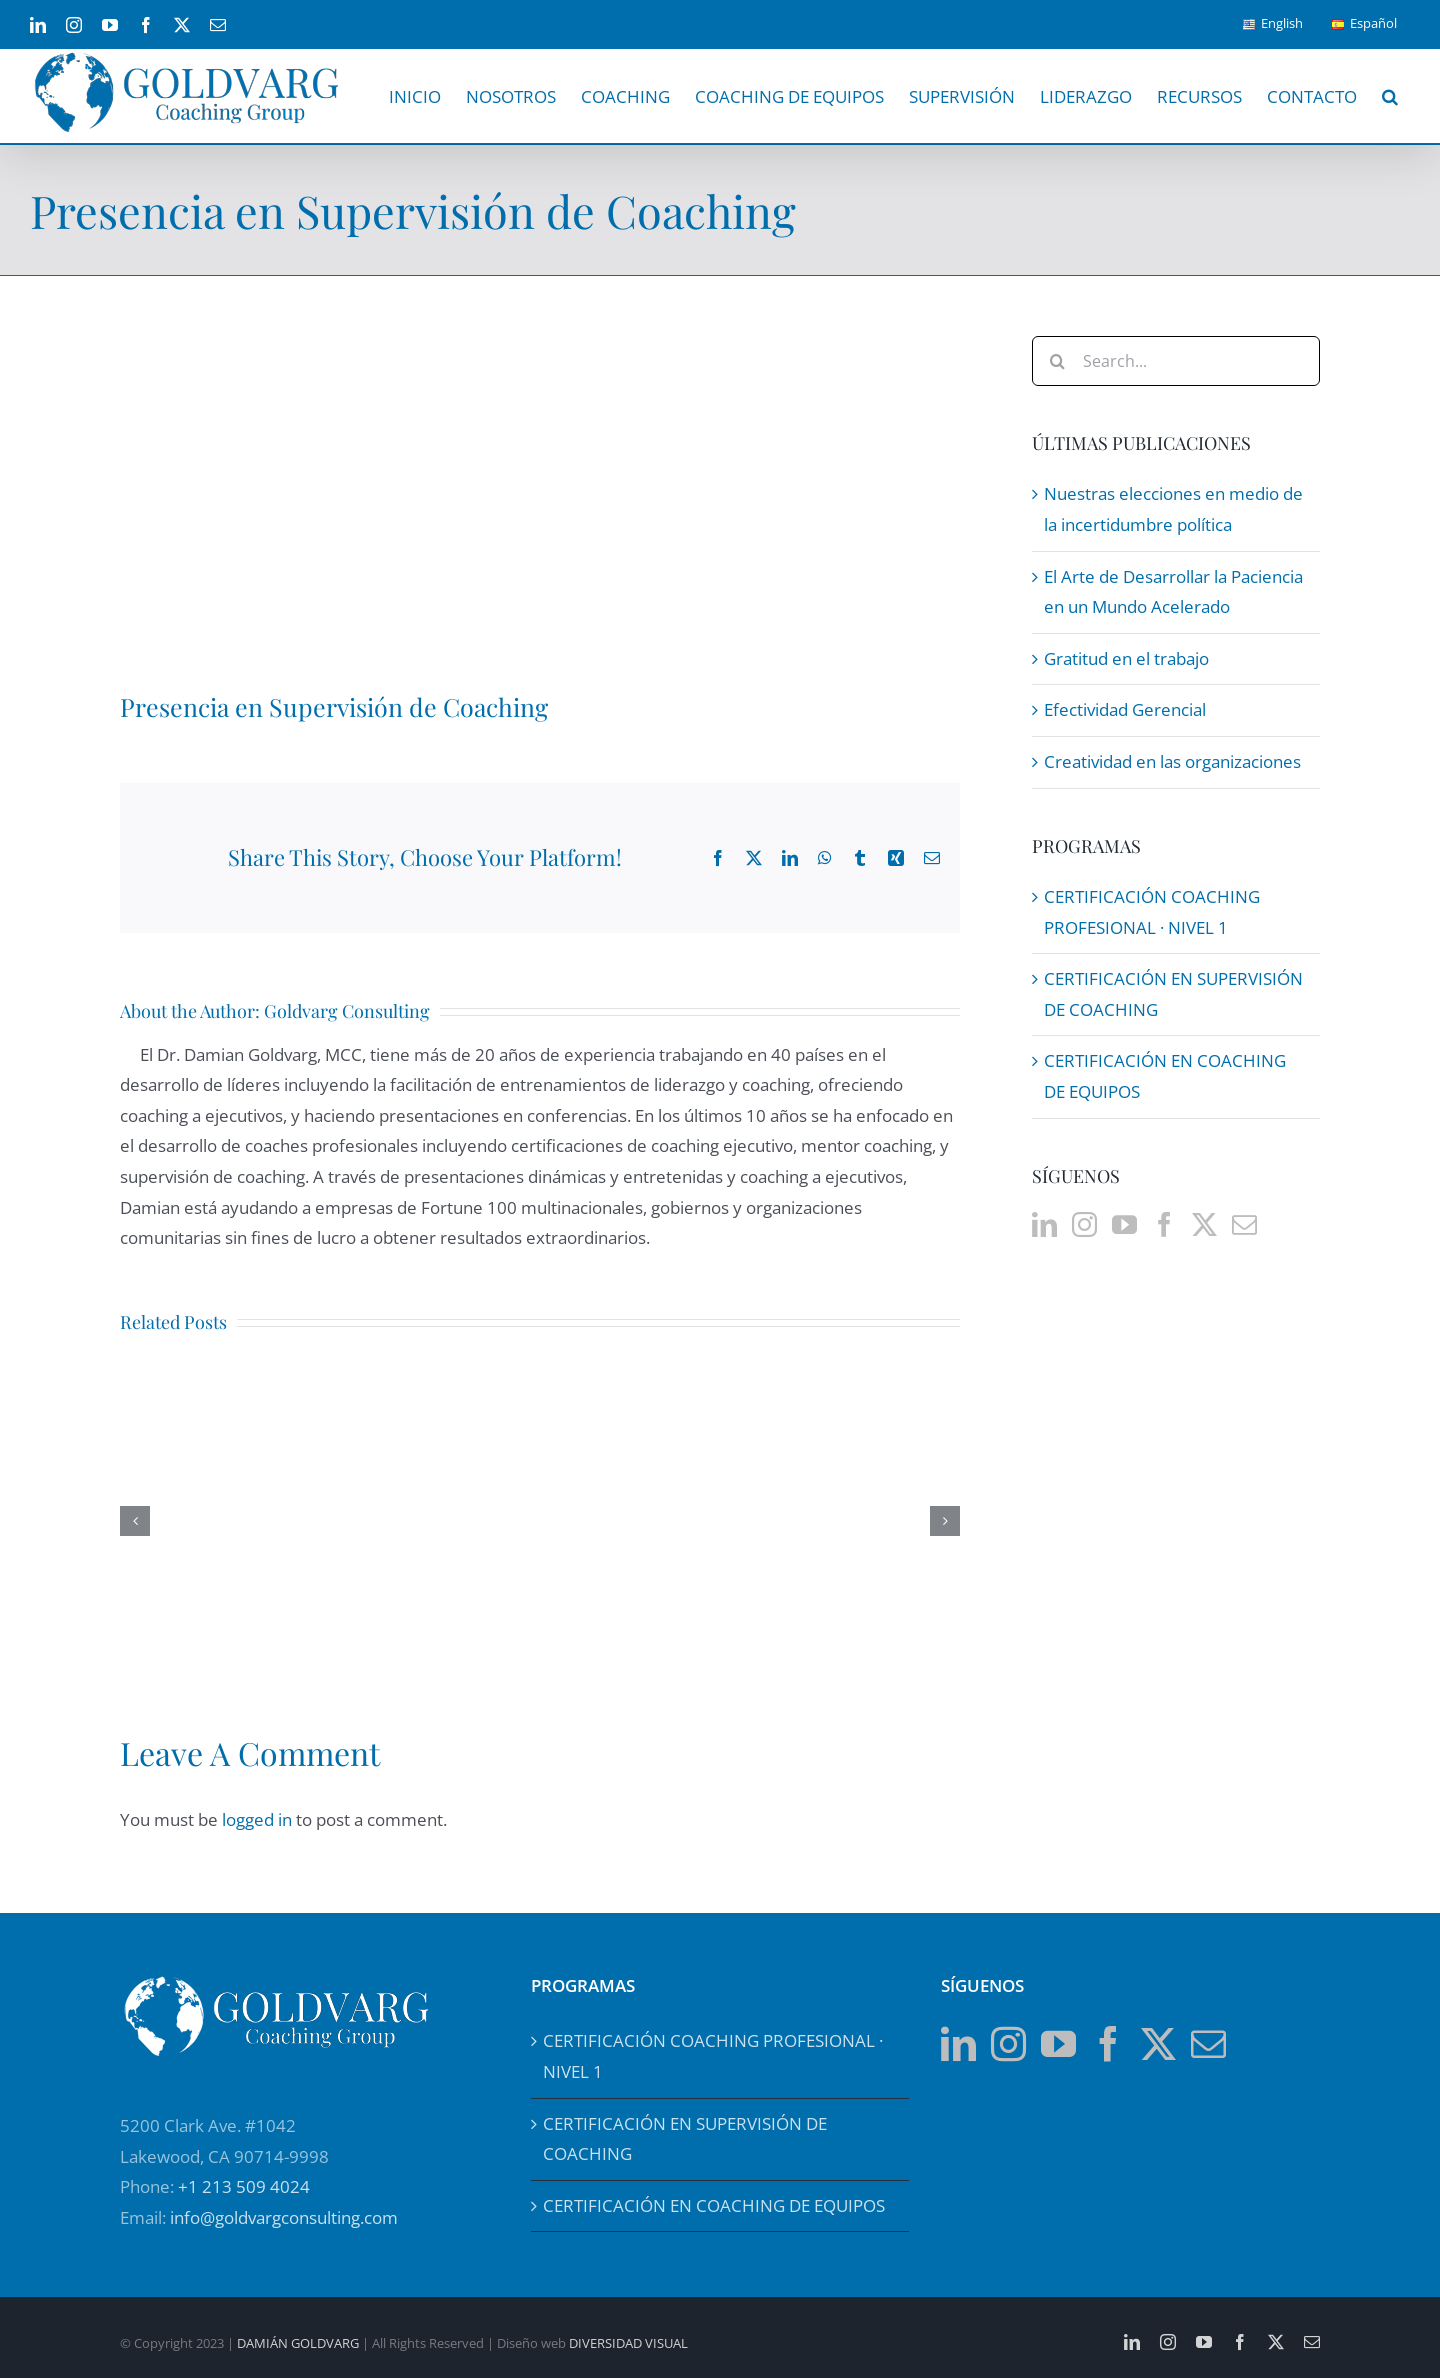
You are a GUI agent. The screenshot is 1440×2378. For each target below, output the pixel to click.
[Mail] (1244, 1224)
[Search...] (1176, 361)
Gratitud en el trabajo (1126, 658)
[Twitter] (1204, 1224)
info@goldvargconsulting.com (284, 2217)
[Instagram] (1084, 1224)
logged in (257, 1819)
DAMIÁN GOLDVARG (298, 2343)
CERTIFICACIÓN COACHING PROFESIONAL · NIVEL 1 (713, 2056)
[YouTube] (1124, 1224)
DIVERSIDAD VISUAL (628, 2343)
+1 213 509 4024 (244, 2186)
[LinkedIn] (1044, 1224)
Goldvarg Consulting (347, 1011)
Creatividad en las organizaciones (1172, 761)
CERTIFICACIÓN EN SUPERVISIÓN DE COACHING (685, 2139)
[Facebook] (1164, 1224)
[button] (1389, 96)
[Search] (1057, 361)
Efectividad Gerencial (1125, 709)
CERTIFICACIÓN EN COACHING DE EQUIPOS (714, 2205)
